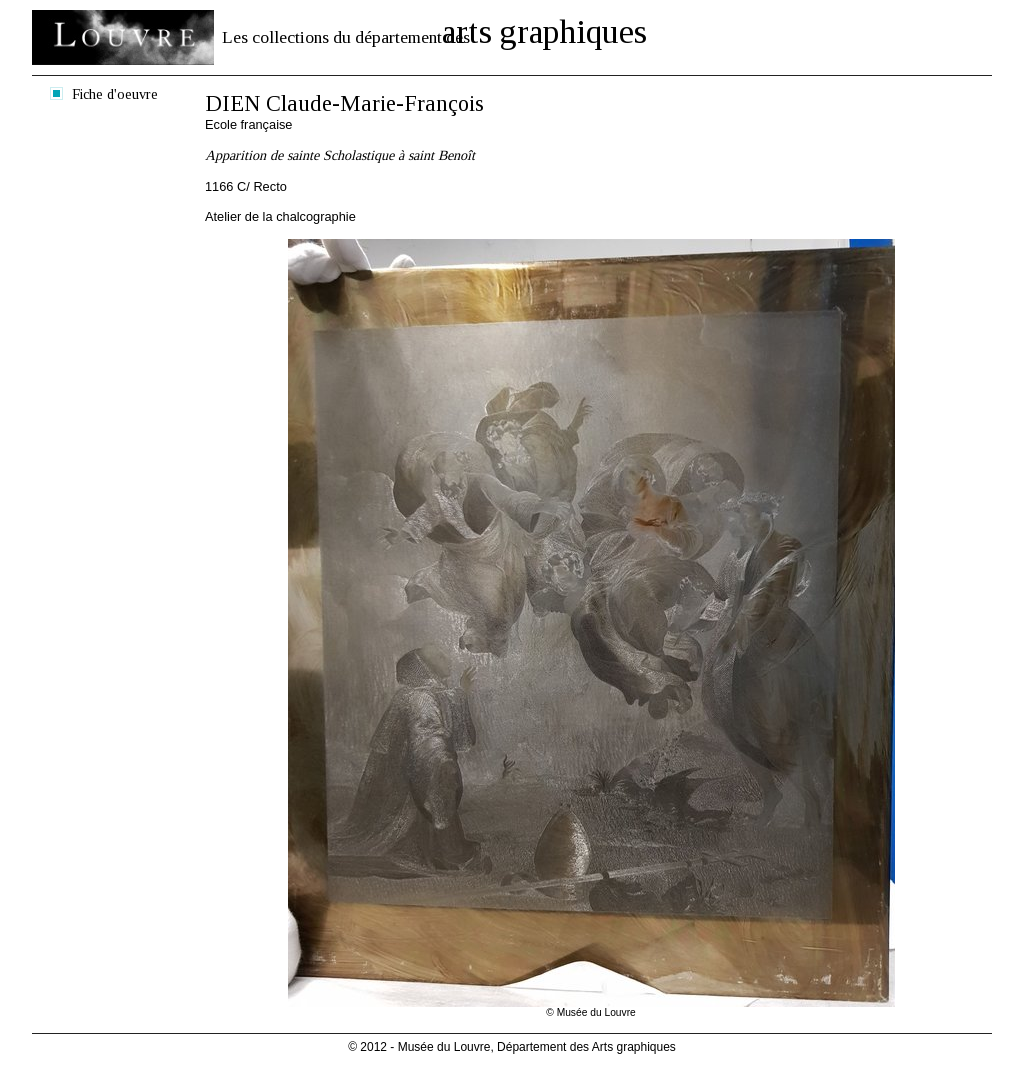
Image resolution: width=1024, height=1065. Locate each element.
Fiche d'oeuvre (115, 94)
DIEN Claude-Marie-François (344, 103)
